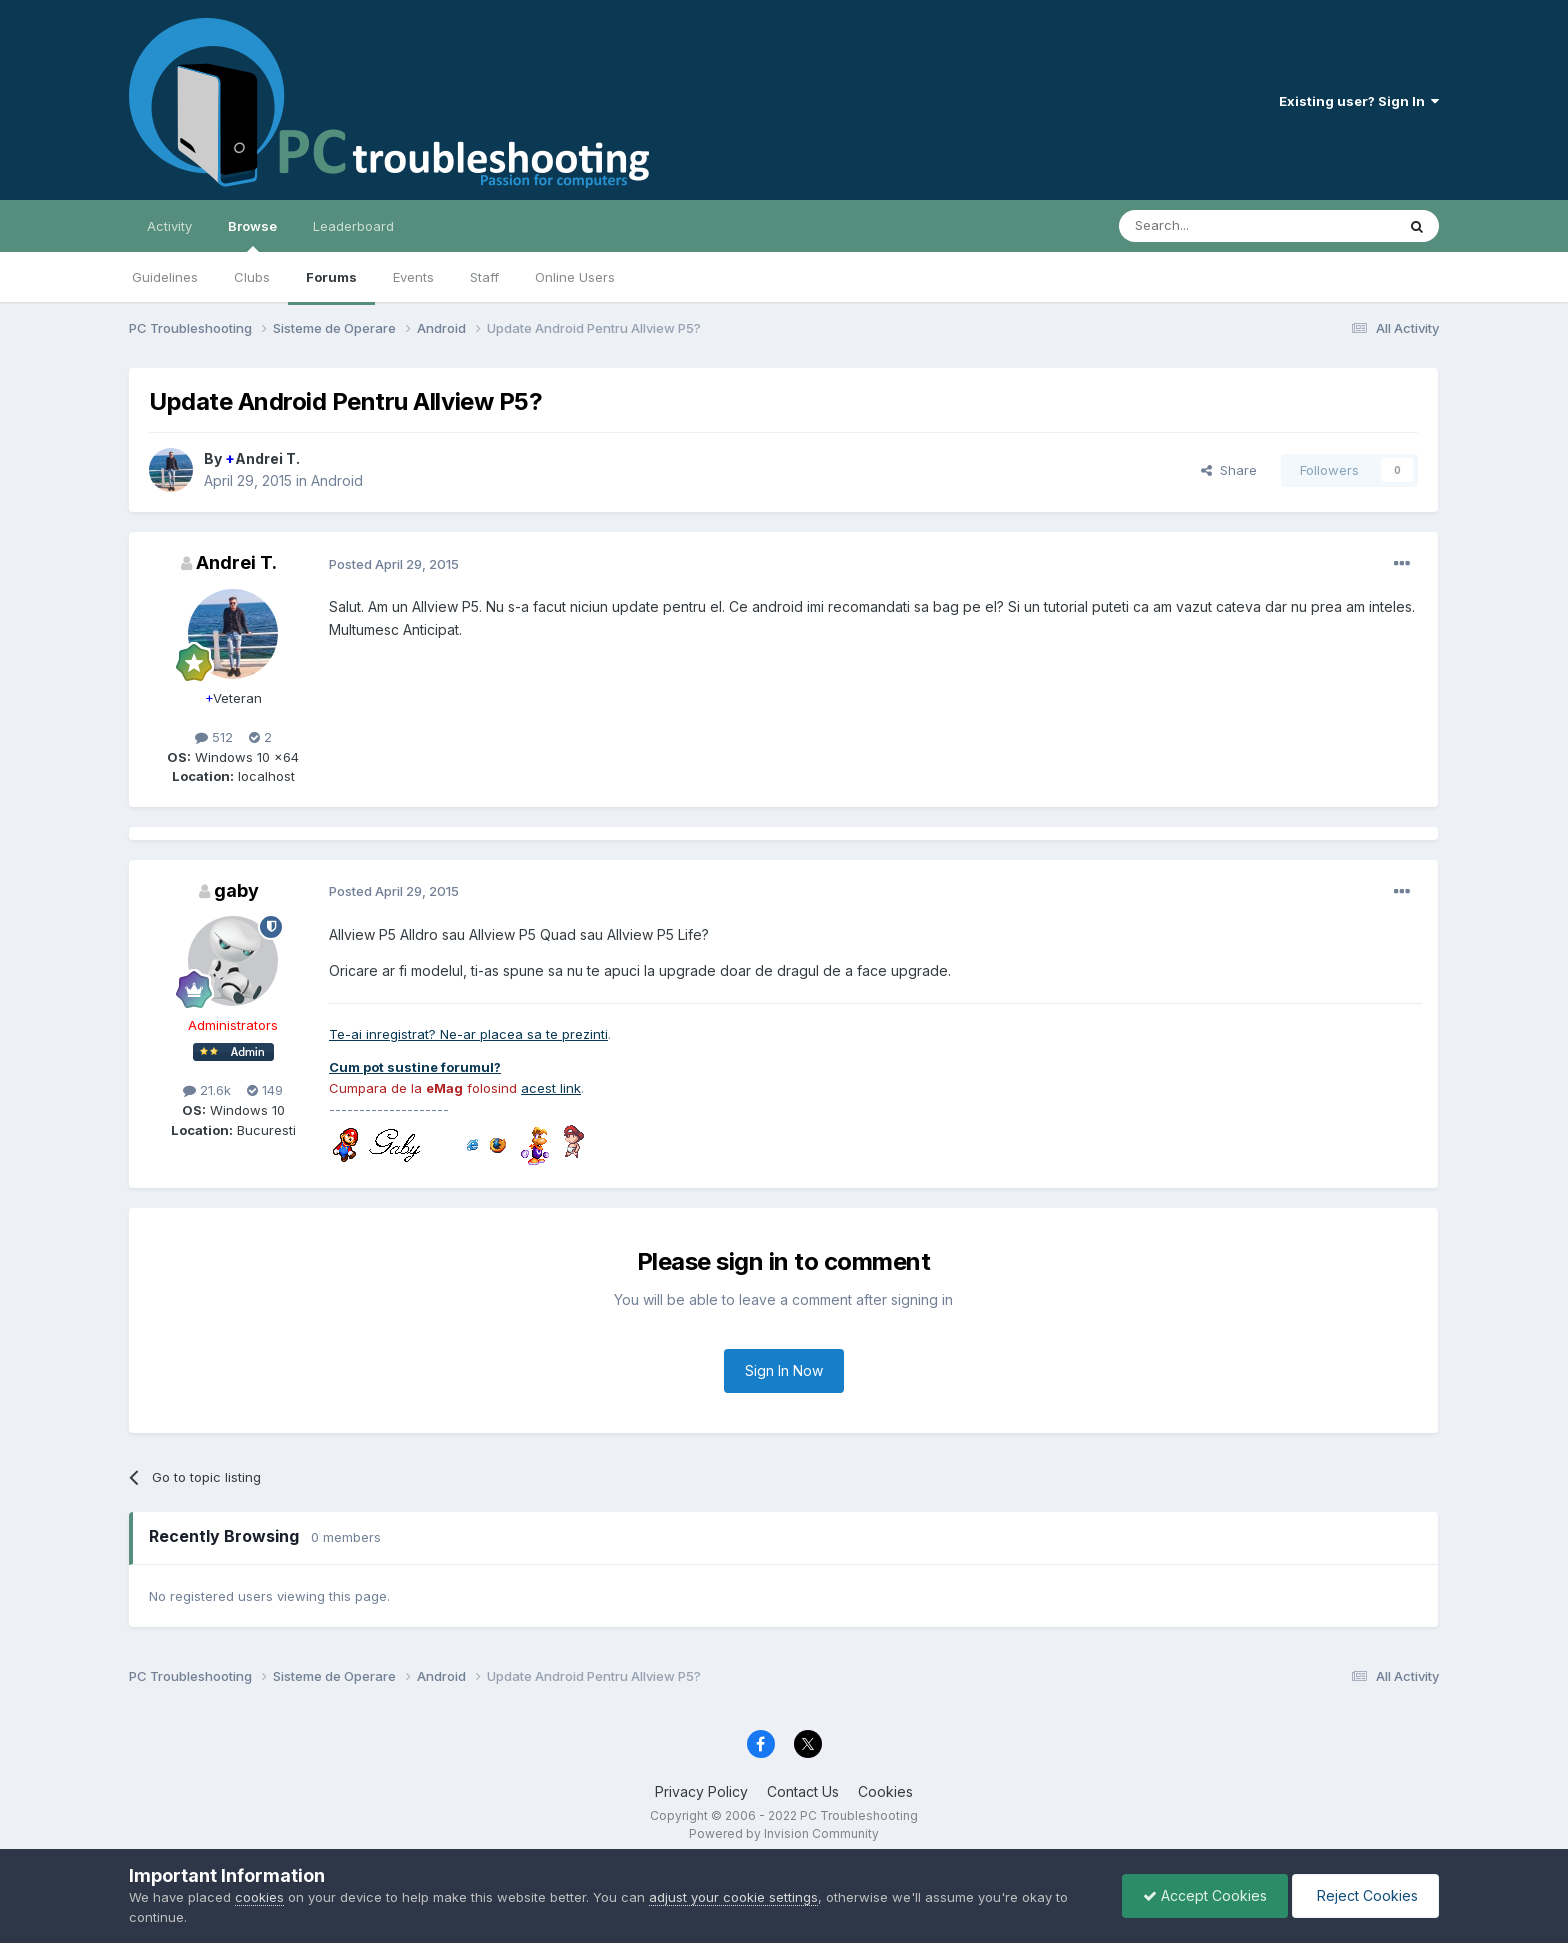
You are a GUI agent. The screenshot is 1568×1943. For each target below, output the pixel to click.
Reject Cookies (1365, 1895)
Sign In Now (784, 1370)
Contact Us (803, 1791)
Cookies (885, 1791)
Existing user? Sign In (1359, 101)
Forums (331, 277)
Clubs (252, 277)
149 (265, 1090)
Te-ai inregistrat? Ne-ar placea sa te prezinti (468, 1034)
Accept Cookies (1205, 1895)
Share (1229, 470)
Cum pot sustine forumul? (415, 1067)
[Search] (1206, 226)
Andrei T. (262, 458)
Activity (169, 226)
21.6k (207, 1090)
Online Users (575, 277)
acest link (551, 1088)
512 (214, 737)
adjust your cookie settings (733, 1897)
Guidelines (165, 277)
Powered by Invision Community (784, 1833)
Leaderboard (353, 226)
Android (337, 480)
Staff (484, 277)
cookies (259, 1897)
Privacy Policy (701, 1791)
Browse (252, 235)
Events (413, 277)
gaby (236, 890)
